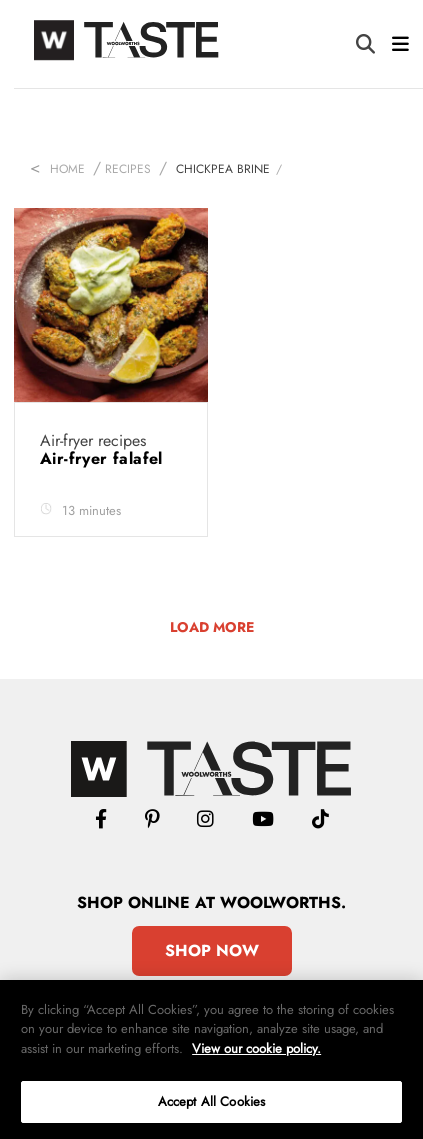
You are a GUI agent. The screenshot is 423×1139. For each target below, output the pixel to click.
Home (67, 169)
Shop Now (212, 950)
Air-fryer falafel (104, 458)
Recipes (128, 169)
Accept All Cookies (211, 1101)
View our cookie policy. (256, 1048)
